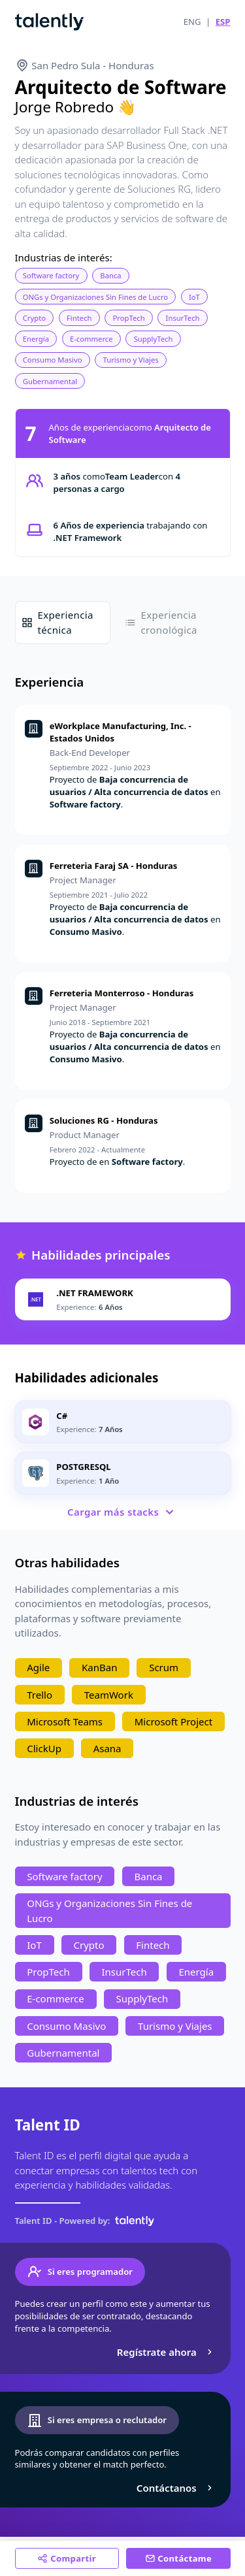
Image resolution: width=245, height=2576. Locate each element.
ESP (223, 21)
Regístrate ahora (166, 2351)
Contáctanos (176, 2487)
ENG (192, 21)
